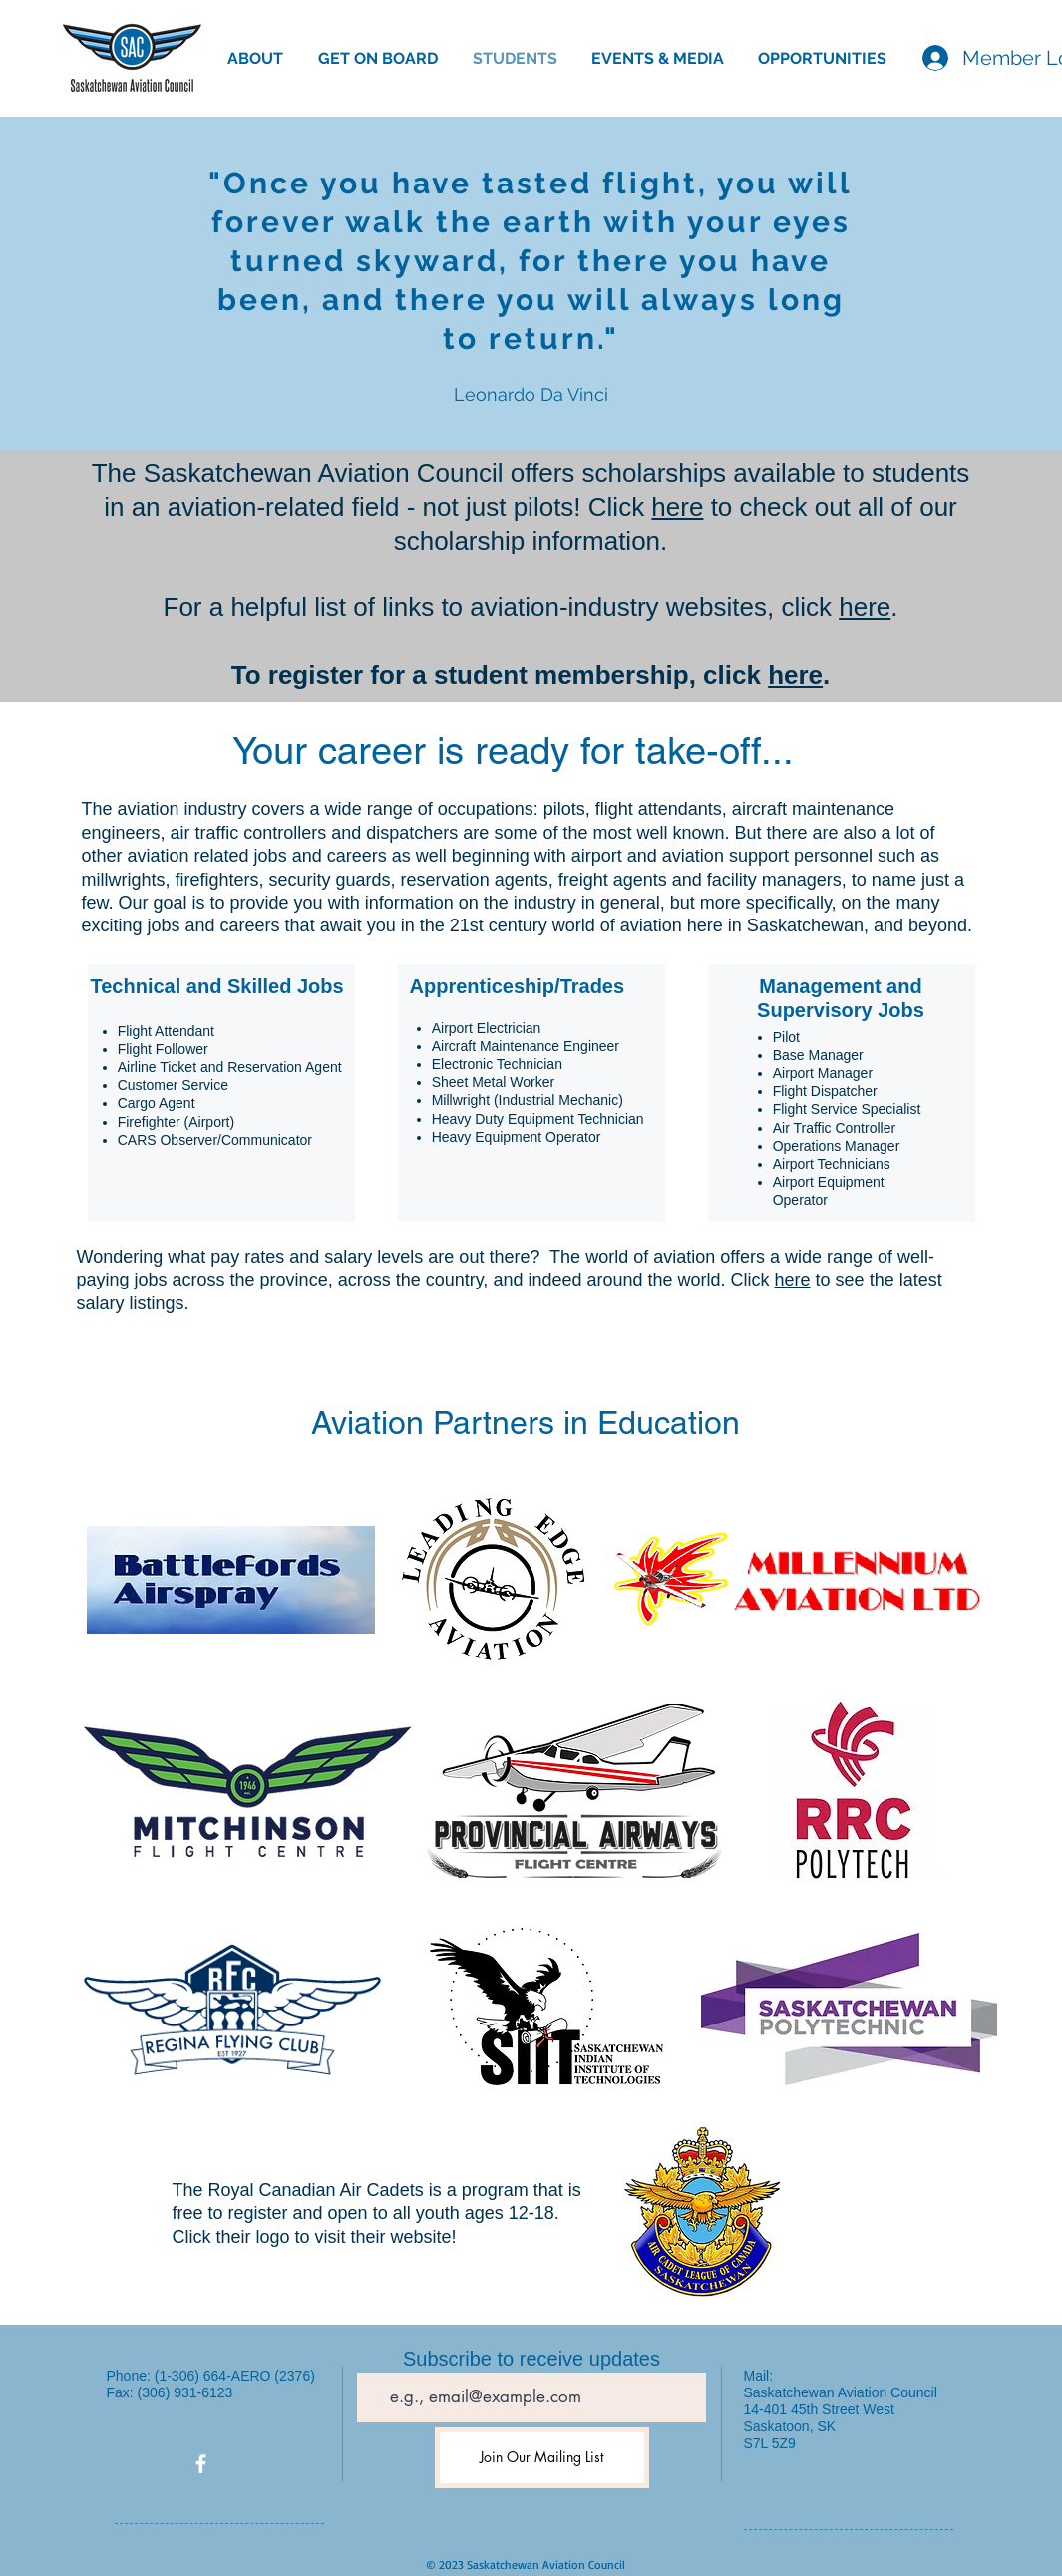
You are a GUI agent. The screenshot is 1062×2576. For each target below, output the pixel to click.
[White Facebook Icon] (200, 2463)
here (677, 507)
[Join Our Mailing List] (542, 2457)
